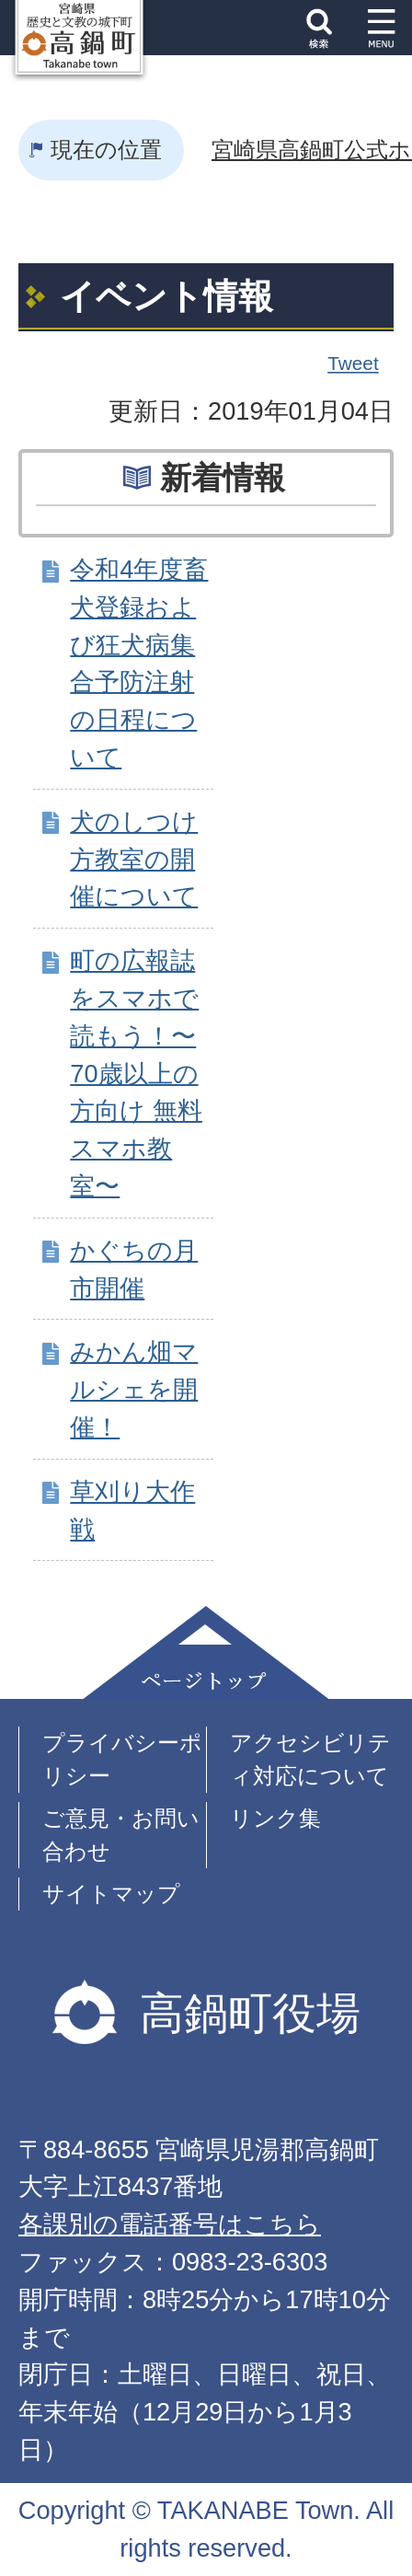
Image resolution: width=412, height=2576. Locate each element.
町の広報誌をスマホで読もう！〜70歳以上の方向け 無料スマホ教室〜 (136, 1073)
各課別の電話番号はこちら (169, 2224)
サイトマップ (111, 1893)
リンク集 (275, 1818)
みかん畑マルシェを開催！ (134, 1389)
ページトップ (206, 1652)
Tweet (354, 363)
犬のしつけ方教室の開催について (134, 859)
